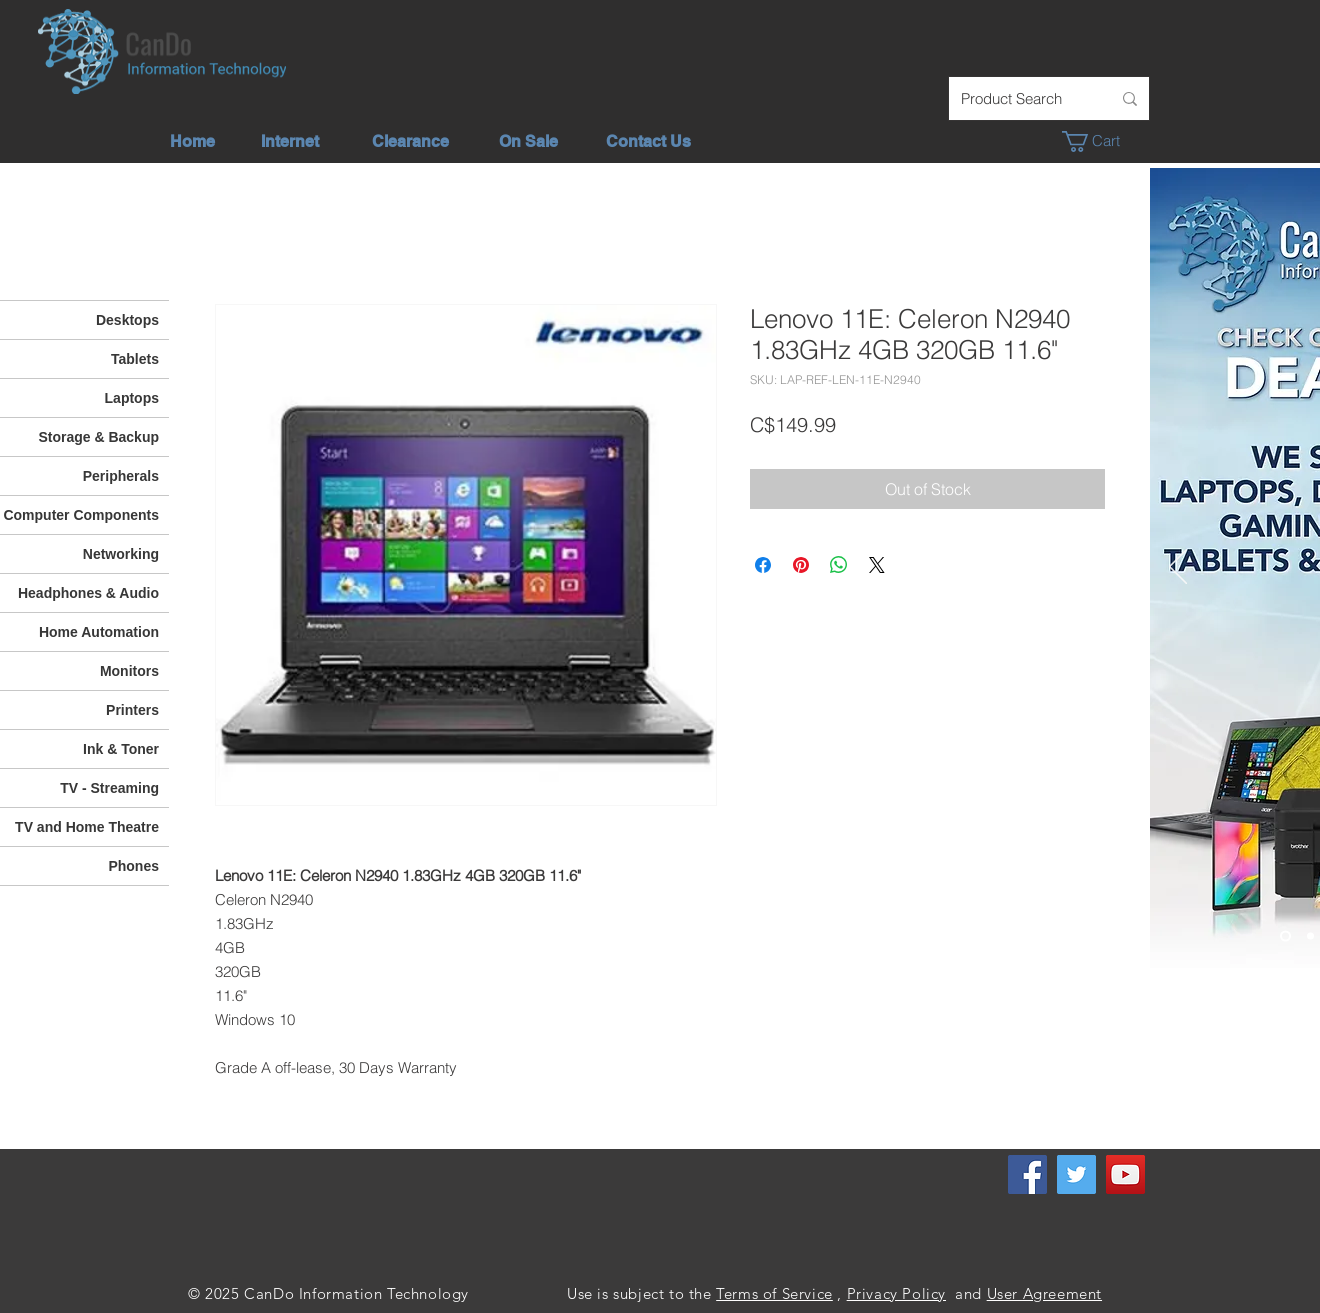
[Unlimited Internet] (1310, 936)
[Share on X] (877, 565)
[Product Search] (1021, 98)
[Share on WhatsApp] (839, 565)
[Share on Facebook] (763, 565)
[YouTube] (1125, 1174)
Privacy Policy (896, 1293)
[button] (1101, 141)
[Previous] (1178, 568)
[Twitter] (1076, 1174)
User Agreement (1044, 1293)
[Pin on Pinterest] (801, 565)
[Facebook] (1027, 1174)
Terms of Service (774, 1293)
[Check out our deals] (1285, 936)
